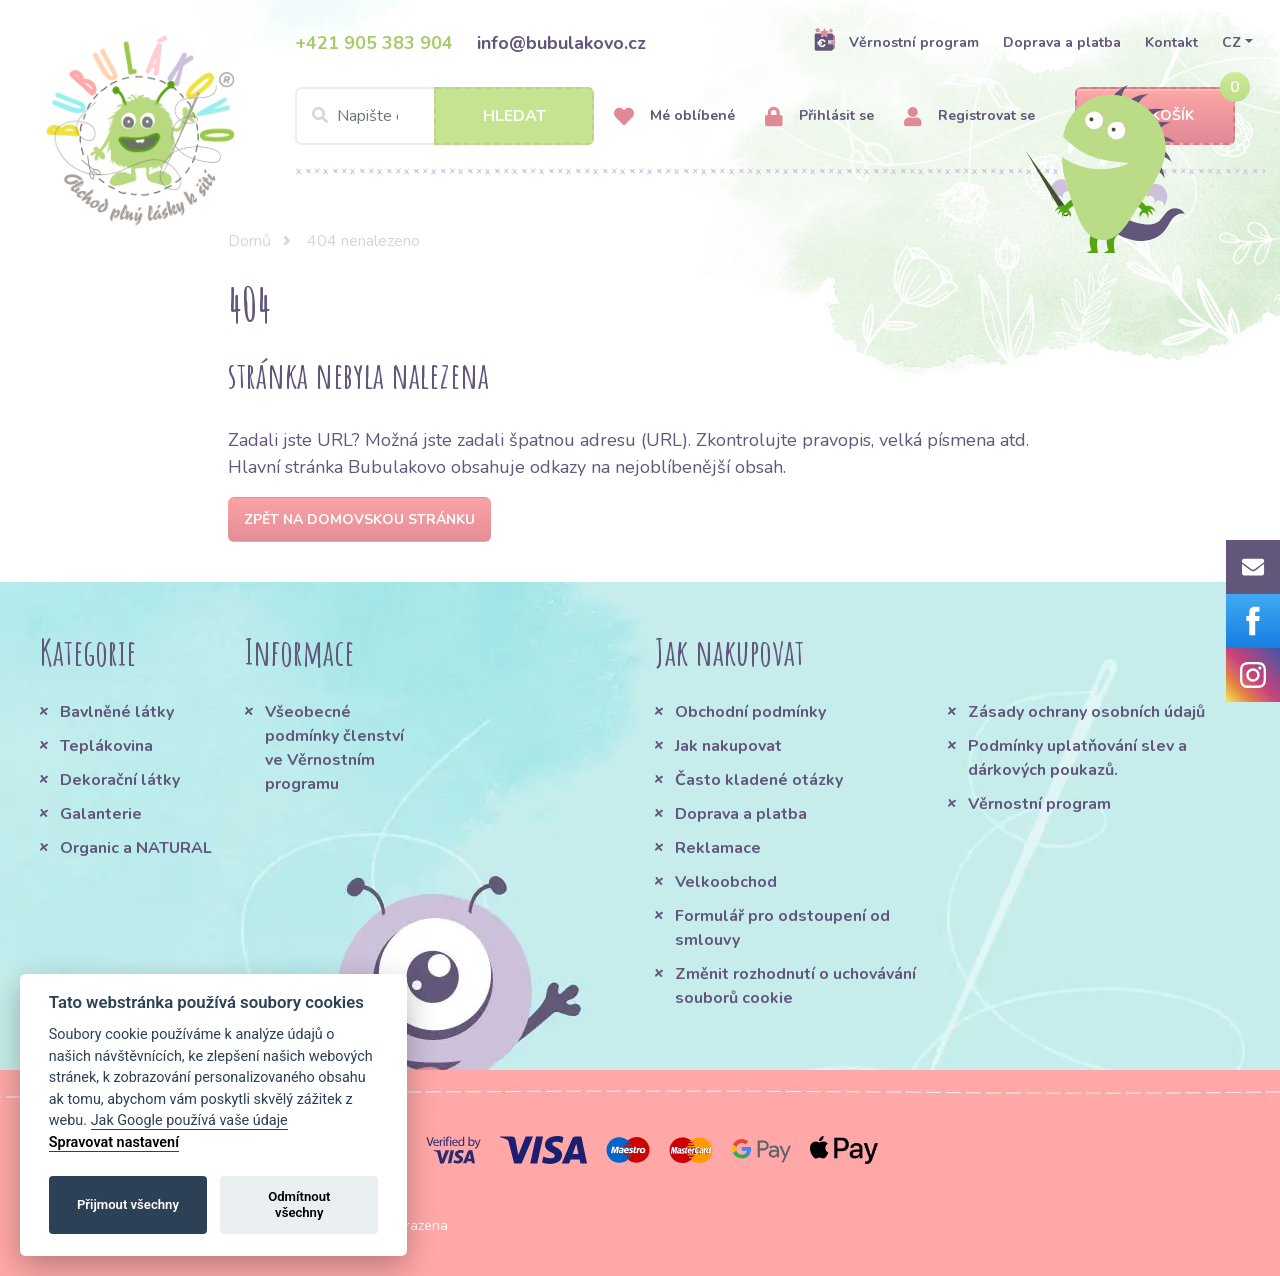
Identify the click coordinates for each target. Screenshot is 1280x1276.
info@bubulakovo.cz (561, 43)
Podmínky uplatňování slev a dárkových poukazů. (1077, 758)
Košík (1155, 116)
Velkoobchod (726, 882)
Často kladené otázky (759, 780)
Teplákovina (106, 746)
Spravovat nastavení (114, 1142)
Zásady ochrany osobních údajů (1086, 712)
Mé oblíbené (674, 116)
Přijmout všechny (128, 1204)
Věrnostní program (896, 42)
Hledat (514, 116)
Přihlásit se (819, 116)
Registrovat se (969, 116)
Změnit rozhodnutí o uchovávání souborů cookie (795, 986)
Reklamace (718, 848)
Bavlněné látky (117, 712)
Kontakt (1171, 42)
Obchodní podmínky (750, 712)
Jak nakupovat (728, 746)
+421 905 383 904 (374, 43)
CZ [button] (1231, 42)
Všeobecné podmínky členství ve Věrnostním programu (334, 748)
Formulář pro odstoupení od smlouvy (782, 928)
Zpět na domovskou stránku (359, 519)
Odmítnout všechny (299, 1204)
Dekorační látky (120, 780)
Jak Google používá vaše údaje (189, 1120)
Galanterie (101, 814)
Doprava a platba (1062, 42)
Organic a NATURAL (136, 848)
